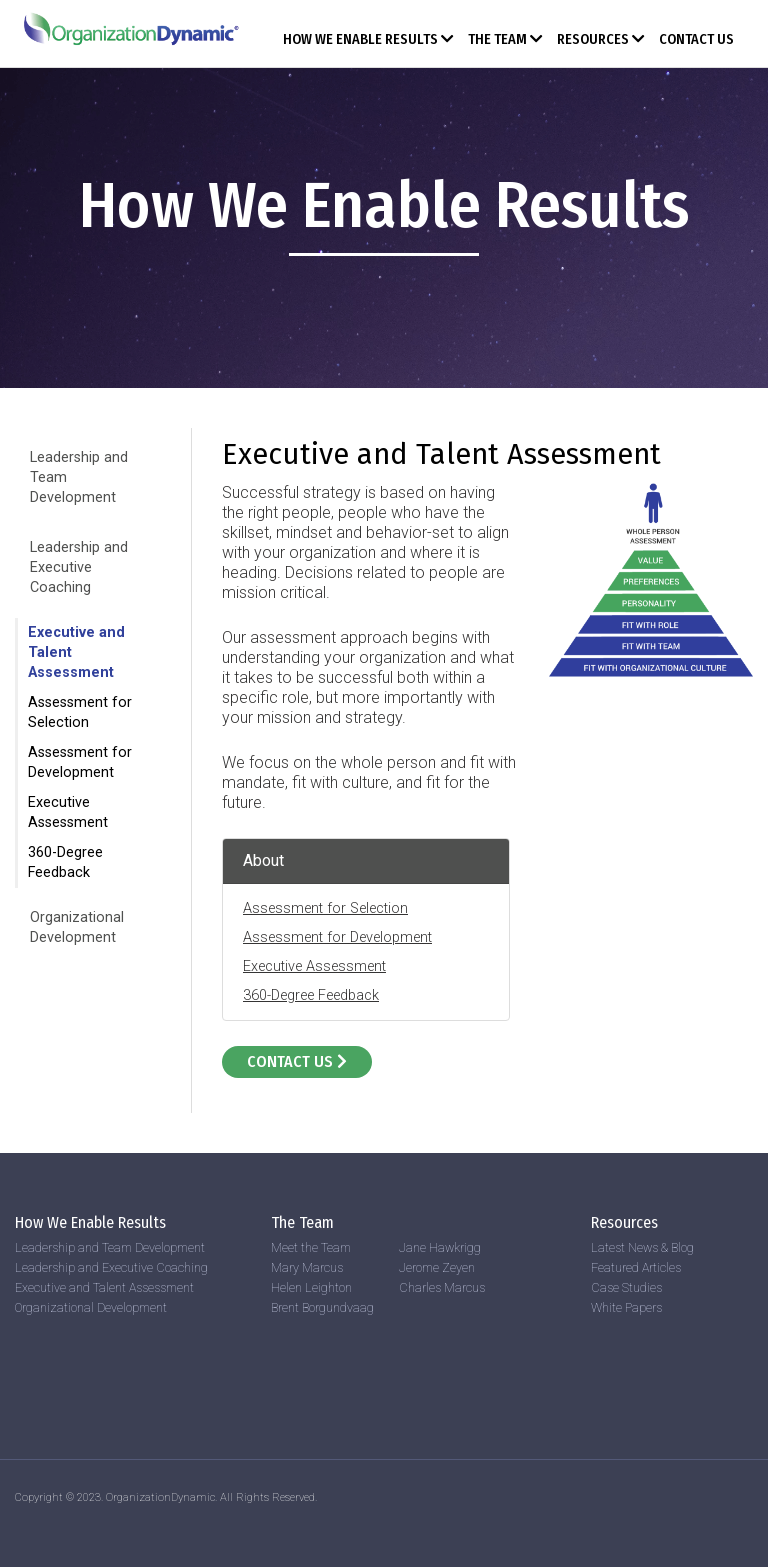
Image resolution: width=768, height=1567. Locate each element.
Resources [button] (601, 39)
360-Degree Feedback (311, 995)
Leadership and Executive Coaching (79, 567)
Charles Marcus (442, 1287)
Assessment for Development (337, 937)
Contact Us (696, 39)
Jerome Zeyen (437, 1267)
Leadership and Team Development (110, 1247)
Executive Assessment (314, 966)
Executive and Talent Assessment (104, 1287)
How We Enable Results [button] (368, 39)
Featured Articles (636, 1267)
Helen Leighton (311, 1287)
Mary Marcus (307, 1267)
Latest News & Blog (642, 1247)
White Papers (626, 1307)
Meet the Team (311, 1247)
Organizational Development (91, 1307)
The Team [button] (505, 39)
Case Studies (626, 1287)
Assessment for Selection (325, 908)
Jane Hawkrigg (440, 1247)
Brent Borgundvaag (322, 1307)
